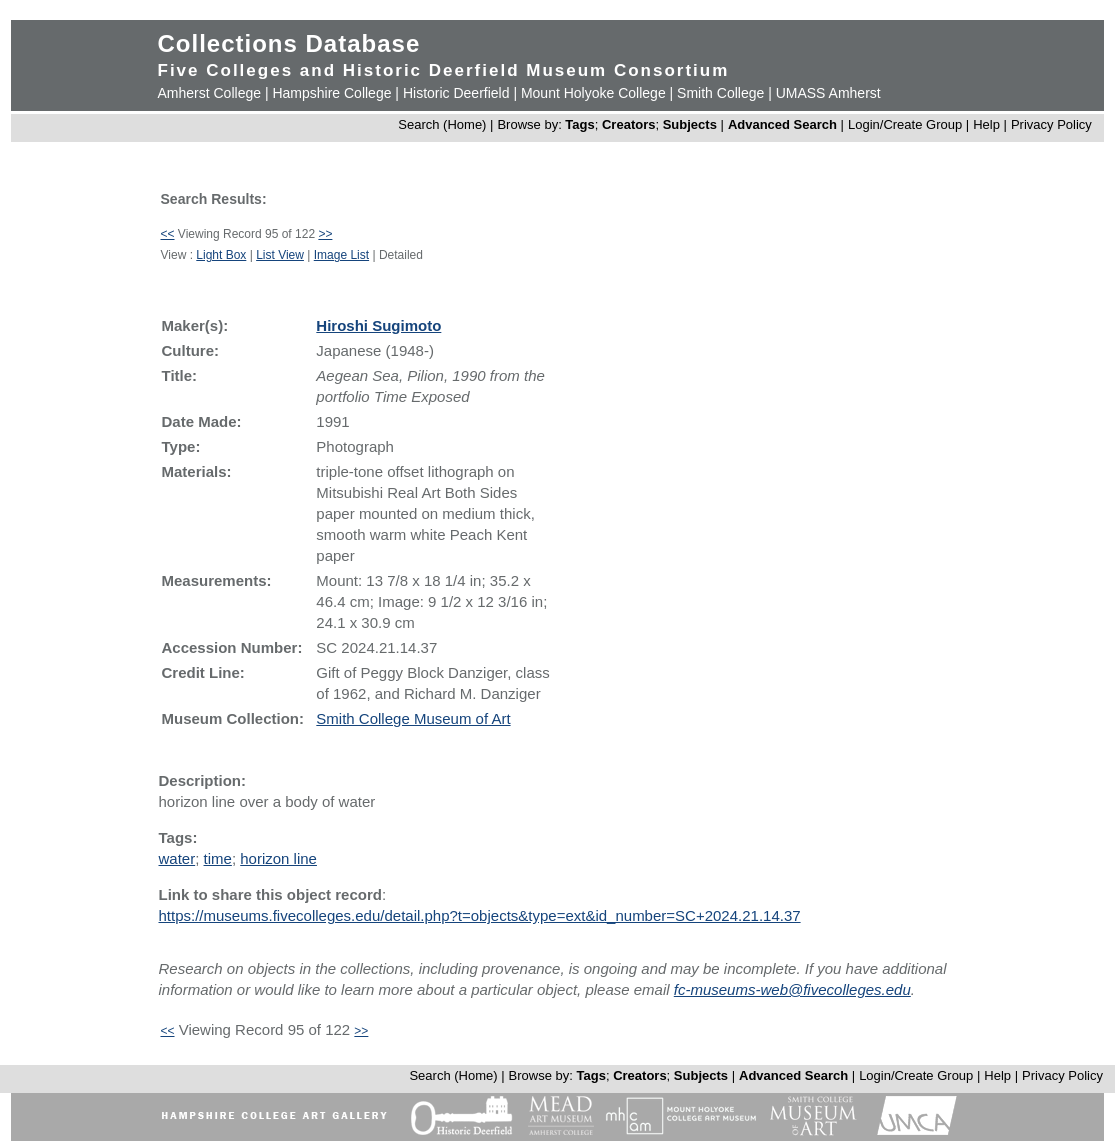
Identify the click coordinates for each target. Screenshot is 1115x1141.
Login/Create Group (907, 124)
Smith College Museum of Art (413, 718)
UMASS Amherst (828, 93)
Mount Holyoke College (593, 93)
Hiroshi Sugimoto (378, 325)
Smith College (720, 93)
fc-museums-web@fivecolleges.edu (792, 989)
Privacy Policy (1051, 124)
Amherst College (210, 93)
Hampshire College (331, 93)
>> (325, 234)
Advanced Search (782, 124)
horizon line (278, 858)
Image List (341, 255)
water (177, 858)
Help (986, 124)
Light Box (221, 255)
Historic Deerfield (456, 93)
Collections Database (289, 43)
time (218, 858)
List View (280, 255)
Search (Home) (442, 124)
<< (168, 234)
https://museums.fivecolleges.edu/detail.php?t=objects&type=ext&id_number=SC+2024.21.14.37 (480, 915)
